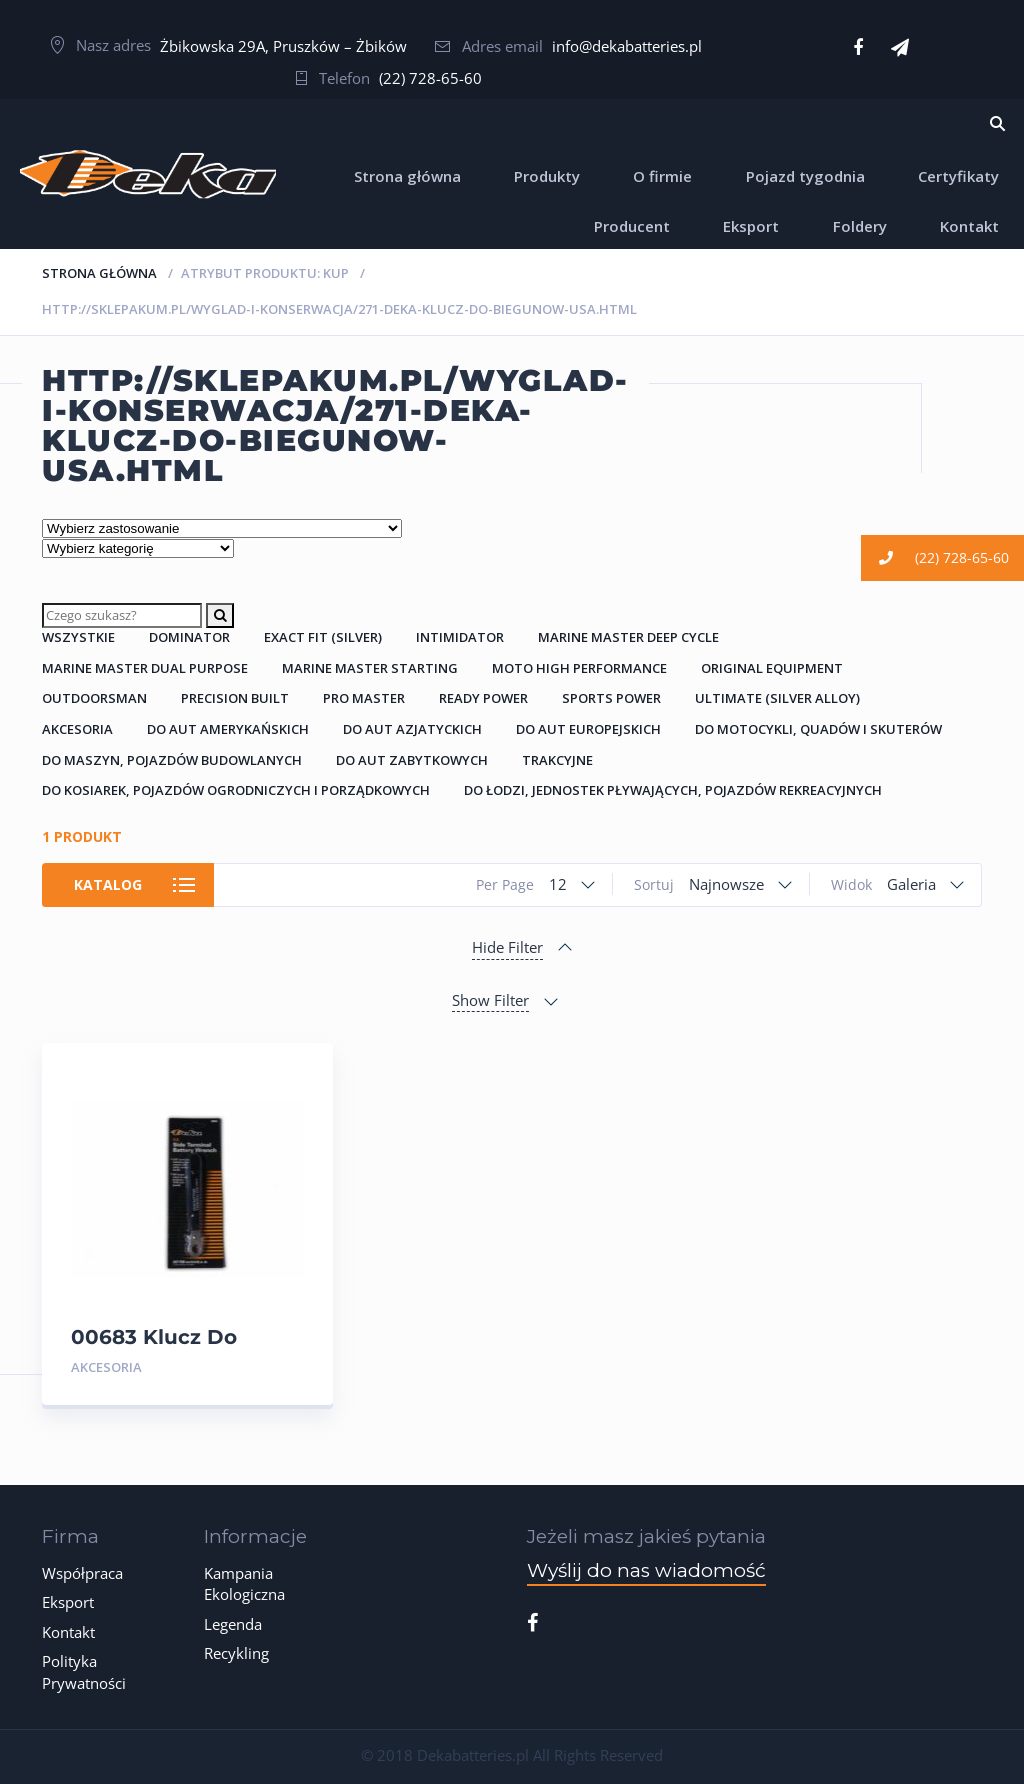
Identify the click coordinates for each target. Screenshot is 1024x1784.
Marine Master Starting (370, 668)
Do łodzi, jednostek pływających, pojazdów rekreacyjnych (673, 790)
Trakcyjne (557, 760)
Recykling (236, 1653)
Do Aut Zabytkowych (412, 760)
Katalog (109, 884)
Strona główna (407, 176)
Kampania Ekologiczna (244, 1583)
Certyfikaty (958, 176)
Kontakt (969, 226)
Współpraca (82, 1573)
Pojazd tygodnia (805, 176)
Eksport (751, 226)
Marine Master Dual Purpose (145, 668)
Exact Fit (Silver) (323, 637)
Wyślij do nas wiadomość (646, 1570)
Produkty (547, 176)
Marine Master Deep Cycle (628, 637)
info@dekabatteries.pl (627, 46)
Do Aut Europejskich (588, 729)
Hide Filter (507, 947)
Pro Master (364, 698)
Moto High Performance (579, 668)
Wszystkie (78, 637)
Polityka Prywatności (84, 1671)
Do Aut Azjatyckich (412, 729)
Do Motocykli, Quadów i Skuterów (818, 729)
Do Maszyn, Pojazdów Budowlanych (172, 760)
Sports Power (611, 698)
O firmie (662, 176)
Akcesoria (77, 729)
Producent (632, 226)
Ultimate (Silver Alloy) (777, 698)
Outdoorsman (94, 698)
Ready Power (483, 698)
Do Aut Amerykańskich (228, 729)
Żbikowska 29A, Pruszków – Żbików (283, 46)
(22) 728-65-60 (430, 78)
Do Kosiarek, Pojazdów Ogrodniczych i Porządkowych (236, 790)
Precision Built (235, 698)
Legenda (233, 1624)
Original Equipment (772, 668)
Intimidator (460, 637)
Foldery (860, 226)
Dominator (189, 637)
